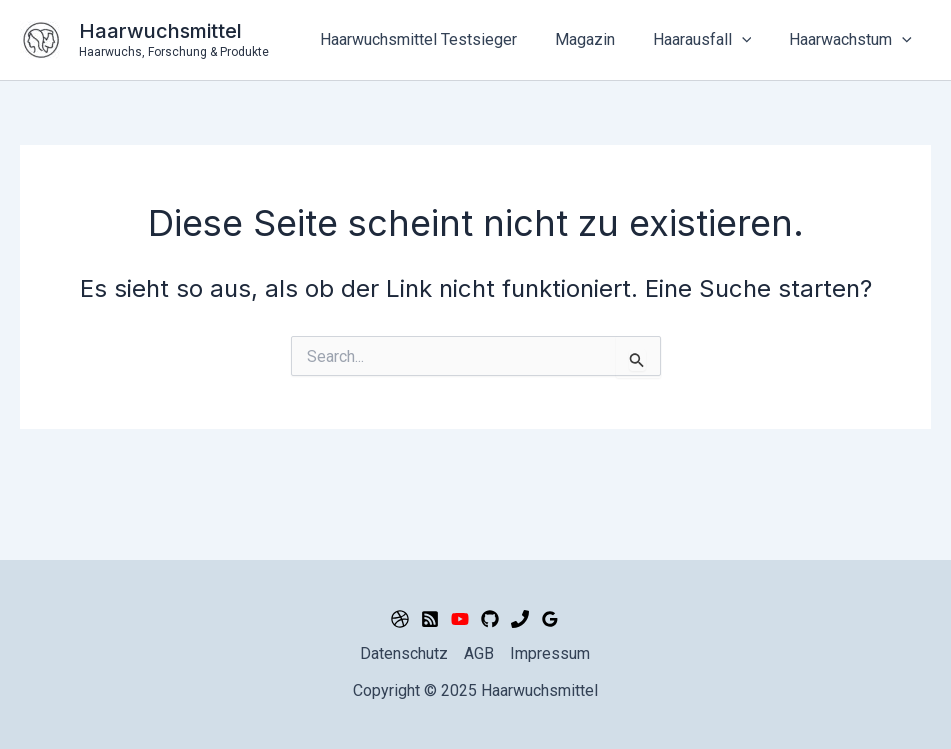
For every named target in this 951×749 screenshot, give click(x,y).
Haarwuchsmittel (160, 31)
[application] (751, 40)
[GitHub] (490, 619)
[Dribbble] (400, 619)
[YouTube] (460, 619)
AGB (479, 653)
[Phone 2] (520, 619)
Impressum (550, 653)
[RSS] (430, 619)
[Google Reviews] (550, 619)
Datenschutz (404, 653)
